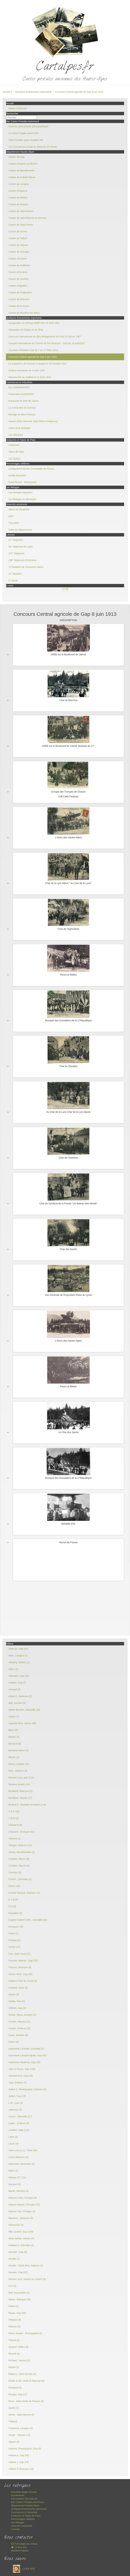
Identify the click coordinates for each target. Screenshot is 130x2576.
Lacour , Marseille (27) (20, 2116)
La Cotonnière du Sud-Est (22, 407)
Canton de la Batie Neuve (22, 177)
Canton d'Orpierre (17, 190)
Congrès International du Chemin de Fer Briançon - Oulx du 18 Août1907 (46, 343)
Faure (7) (13, 1933)
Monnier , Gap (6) (17, 2252)
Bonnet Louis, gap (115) (21, 1777)
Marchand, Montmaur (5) (21, 2164)
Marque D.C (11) (17, 2177)
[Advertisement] (65, 1608)
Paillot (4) (13, 2306)
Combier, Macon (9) (18, 1859)
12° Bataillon (15, 573)
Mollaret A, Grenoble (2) (21, 2245)
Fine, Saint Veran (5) (19, 1953)
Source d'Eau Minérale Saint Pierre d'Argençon (33, 421)
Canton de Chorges (18, 251)
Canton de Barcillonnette (21, 170)
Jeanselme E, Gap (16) (20, 2075)
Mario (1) (13, 2170)
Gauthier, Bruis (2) (18, 1987)
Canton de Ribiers (17, 197)
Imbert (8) (13, 2042)
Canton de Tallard (17, 238)
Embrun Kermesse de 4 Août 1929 (26, 370)
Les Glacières (15, 434)
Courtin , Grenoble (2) (19, 1879)
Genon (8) (13, 1994)
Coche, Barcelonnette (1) (21, 1852)
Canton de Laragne (18, 184)
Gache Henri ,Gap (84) (20, 1974)
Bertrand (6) (14, 1743)
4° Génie (13, 580)
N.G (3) (12, 2286)
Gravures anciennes (21, 2525)
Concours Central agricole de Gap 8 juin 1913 (79, 91)
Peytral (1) (13, 2340)
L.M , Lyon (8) (15, 2103)
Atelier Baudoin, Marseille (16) (24, 1709)
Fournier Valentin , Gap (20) (23, 1960)
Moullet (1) (14, 2258)
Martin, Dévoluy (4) (18, 2191)
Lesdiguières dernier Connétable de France (31, 468)
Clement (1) (14, 1838)
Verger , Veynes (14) (19, 2435)
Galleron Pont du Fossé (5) (22, 1981)
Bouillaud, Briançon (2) (20, 1791)
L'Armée (15, 2529)
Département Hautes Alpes (25, 2505)
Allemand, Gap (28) (18, 1676)
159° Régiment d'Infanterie (22, 560)
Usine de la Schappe (19, 428)
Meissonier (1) (16, 2225)
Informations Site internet (24, 2498)
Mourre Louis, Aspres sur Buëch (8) (27, 2279)
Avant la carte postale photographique (28, 126)
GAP (11, 516)
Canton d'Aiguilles (17, 285)
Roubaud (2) (15, 2387)
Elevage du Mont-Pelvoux (22, 414)
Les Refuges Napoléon (20, 492)
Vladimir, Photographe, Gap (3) (24, 2448)
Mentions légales (20, 2550)
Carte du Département (20, 529)
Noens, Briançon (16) (19, 2299)
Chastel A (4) (15, 1825)
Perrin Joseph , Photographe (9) (25, 2333)
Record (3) (14, 2353)
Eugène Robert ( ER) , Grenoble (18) (27, 1920)
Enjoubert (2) (15, 1913)
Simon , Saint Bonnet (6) (21, 2414)
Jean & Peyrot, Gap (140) (21, 2069)
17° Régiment (15, 540)
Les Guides (14, 458)
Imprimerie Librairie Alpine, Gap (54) (27, 2055)
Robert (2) (13, 2367)
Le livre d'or (19, 2547)
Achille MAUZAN (17, 475)
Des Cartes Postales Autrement (27, 2502)
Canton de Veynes (18, 245)
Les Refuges (17, 2522)
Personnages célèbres (23, 2519)
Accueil (6, 91)
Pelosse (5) (14, 2326)
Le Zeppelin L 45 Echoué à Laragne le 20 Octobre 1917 (37, 363)
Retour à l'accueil (17, 108)
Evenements (17, 2495)
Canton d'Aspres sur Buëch (22, 163)
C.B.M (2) (13, 1818)
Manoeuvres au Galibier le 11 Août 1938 (29, 377)
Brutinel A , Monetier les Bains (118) (27, 1804)
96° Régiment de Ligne (20, 546)
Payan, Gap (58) (17, 2313)
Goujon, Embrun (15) (19, 2028)
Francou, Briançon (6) (19, 1967)
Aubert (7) (13, 1716)
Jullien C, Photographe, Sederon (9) (27, 2089)
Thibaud (12, 2421)
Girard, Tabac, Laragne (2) (22, 2014)
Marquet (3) (14, 2184)
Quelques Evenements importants (33, 91)
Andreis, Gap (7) (17, 1682)
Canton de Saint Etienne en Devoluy (27, 218)
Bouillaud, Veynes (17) (20, 1798)
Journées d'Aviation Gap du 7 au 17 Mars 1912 (33, 350)
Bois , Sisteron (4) (17, 1770)
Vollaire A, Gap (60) (18, 2455)
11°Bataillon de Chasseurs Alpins (25, 567)
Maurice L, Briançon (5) (20, 2218)
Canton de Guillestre (19, 265)
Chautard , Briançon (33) (21, 1831)
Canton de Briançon (18, 299)
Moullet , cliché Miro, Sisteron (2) (25, 2265)
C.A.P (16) (13, 1811)
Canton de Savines (18, 279)
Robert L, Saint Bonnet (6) (22, 2374)
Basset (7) (13, 1737)
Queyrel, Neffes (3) (18, 2347)
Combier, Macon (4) (18, 1865)
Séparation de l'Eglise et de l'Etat (25, 329)
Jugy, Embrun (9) (17, 2082)
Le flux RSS (23, 2568)
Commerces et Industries (24, 2512)
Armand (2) (14, 1689)
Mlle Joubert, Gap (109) (20, 2231)
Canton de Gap (16, 157)
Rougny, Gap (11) (17, 2394)
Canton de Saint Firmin (20, 224)
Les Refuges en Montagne (22, 499)
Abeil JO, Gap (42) (18, 1648)
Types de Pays (16, 451)
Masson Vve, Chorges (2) (21, 2211)
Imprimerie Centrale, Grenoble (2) (26, 2048)
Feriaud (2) (14, 1940)
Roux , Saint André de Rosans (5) (26, 2401)
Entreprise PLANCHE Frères (23, 401)
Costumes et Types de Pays (25, 2515)
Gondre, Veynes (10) (19, 2021)
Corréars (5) (14, 1872)
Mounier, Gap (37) (18, 2272)
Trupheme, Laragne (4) (20, 2428)
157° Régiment (16, 553)
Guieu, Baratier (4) (18, 2035)
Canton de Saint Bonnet (21, 211)
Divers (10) (14, 1886)
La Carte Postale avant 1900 (23, 133)
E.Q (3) (12, 1906)
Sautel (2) (13, 2408)
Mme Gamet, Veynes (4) (21, 2238)
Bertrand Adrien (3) (18, 1750)
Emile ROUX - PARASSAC (22, 482)
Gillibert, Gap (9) (17, 2008)
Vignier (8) (13, 2441)
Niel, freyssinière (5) (18, 2292)
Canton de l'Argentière (20, 292)
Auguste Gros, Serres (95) (22, 1723)
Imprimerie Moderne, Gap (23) (24, 2062)
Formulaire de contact (24, 2543)
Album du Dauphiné (18, 509)
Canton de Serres (17, 231)
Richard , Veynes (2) (19, 2360)
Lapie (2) (13, 2136)
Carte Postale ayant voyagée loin (25, 140)
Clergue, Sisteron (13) (20, 1845)
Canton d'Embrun (17, 258)
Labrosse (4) (15, 2109)
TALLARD (13, 523)
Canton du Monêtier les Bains (24, 312)
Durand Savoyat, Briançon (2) (24, 1892)
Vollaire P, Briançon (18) (21, 2469)
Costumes (13, 445)
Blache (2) (13, 1757)
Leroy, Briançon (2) (18, 2157)
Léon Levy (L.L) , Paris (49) (22, 2150)
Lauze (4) (13, 2143)
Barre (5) (13, 1730)
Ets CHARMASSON (18, 387)
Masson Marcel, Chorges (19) (24, 2204)
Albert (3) (13, 1669)
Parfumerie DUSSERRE (21, 394)
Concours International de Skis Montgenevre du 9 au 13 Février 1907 (44, 336)
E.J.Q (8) (13, 1899)
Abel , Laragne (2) (17, 1655)
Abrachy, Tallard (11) (19, 1662)
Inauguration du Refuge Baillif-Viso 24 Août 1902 (34, 323)
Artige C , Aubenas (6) (20, 1696)
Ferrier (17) (14, 1947)
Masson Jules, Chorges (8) (22, 2197)
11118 (65, 589)
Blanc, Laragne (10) (18, 1764)
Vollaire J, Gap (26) (18, 2462)
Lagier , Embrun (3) (18, 2123)
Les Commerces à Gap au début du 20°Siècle (32, 146)
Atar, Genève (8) (17, 1703)
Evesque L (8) (15, 1926)
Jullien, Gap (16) (17, 2096)
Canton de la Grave (18, 306)
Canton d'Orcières (17, 272)
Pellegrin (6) (14, 2319)
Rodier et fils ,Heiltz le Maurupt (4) (26, 2380)
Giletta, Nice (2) (16, 2001)
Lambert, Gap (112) (18, 2130)
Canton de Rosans (18, 204)
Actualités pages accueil (23, 2492)
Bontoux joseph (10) (19, 1784)
